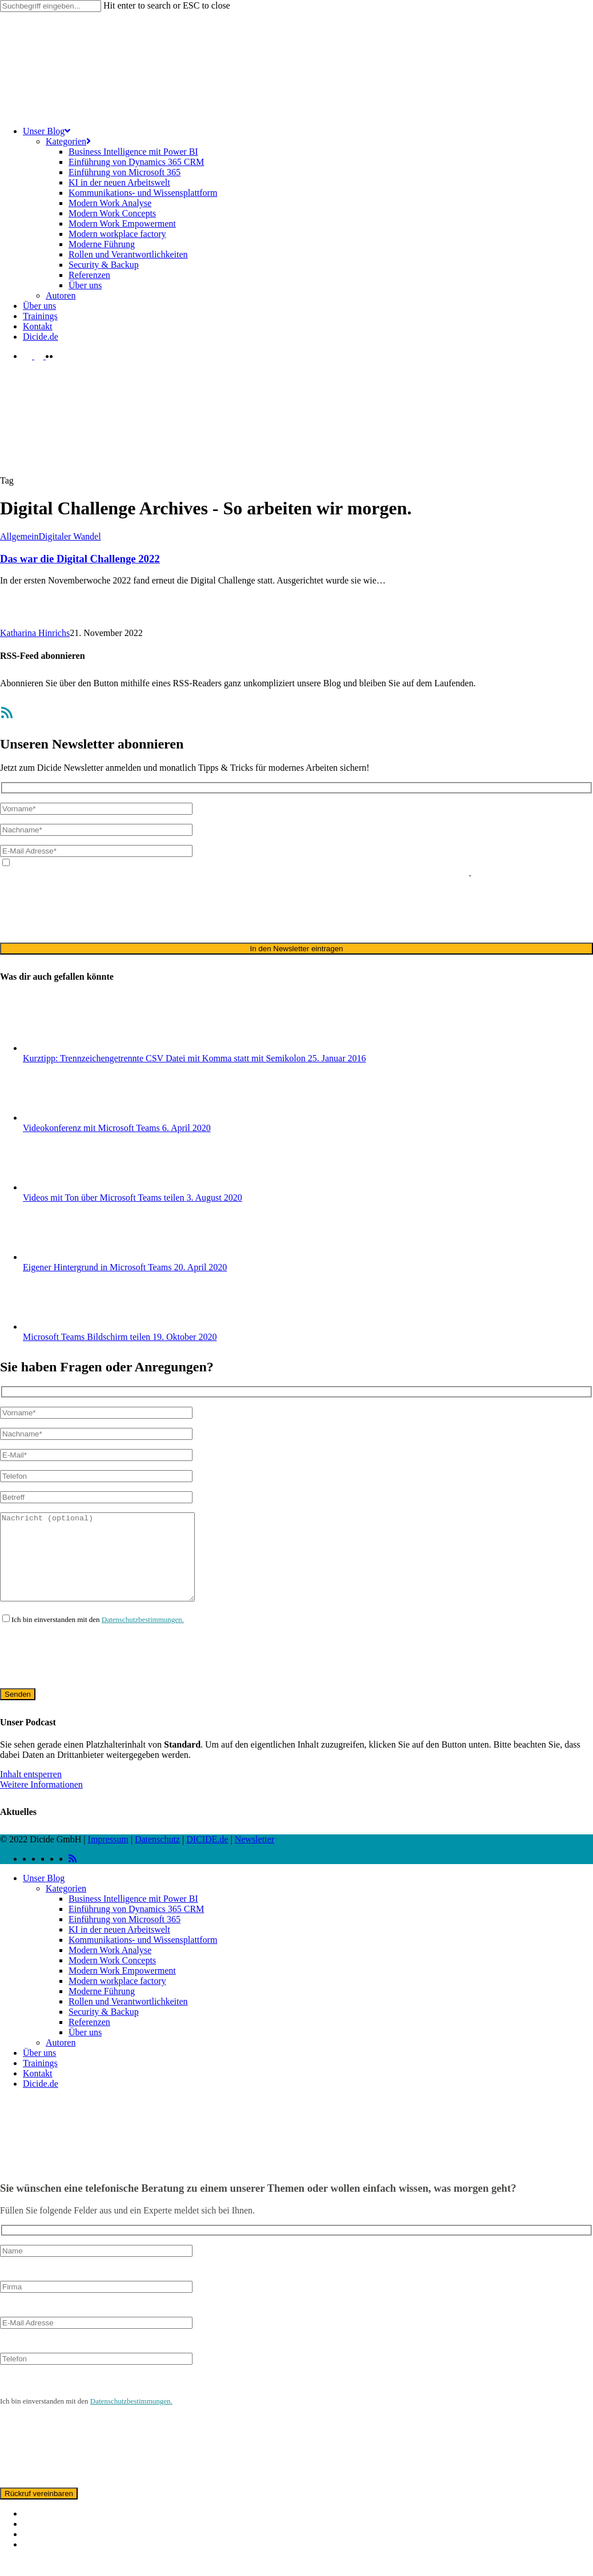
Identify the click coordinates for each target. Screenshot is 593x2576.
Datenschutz (157, 1856)
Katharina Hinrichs (35, 633)
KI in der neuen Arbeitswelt (119, 1946)
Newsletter (254, 1856)
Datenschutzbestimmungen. (143, 1636)
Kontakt (38, 2090)
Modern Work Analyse (110, 1967)
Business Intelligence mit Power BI (133, 1916)
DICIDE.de (207, 1856)
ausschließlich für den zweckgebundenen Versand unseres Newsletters (340, 873)
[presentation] (87, 910)
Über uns (85, 2049)
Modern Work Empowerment (122, 1988)
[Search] (50, 6)
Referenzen (89, 2039)
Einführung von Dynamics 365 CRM (136, 1926)
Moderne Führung (102, 2008)
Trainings (40, 2080)
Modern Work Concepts (112, 1977)
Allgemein (19, 536)
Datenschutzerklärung (170, 873)
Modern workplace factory (117, 1998)
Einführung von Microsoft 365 (125, 1936)
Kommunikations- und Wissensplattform (143, 1957)
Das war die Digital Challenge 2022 (80, 559)
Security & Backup (104, 2029)
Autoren (60, 2059)
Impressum (108, 1856)
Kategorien (66, 1905)
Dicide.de (40, 2101)
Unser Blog (44, 1895)
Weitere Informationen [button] (41, 1801)
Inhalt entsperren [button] (31, 1791)
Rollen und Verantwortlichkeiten (128, 2018)
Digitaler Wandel (70, 536)
